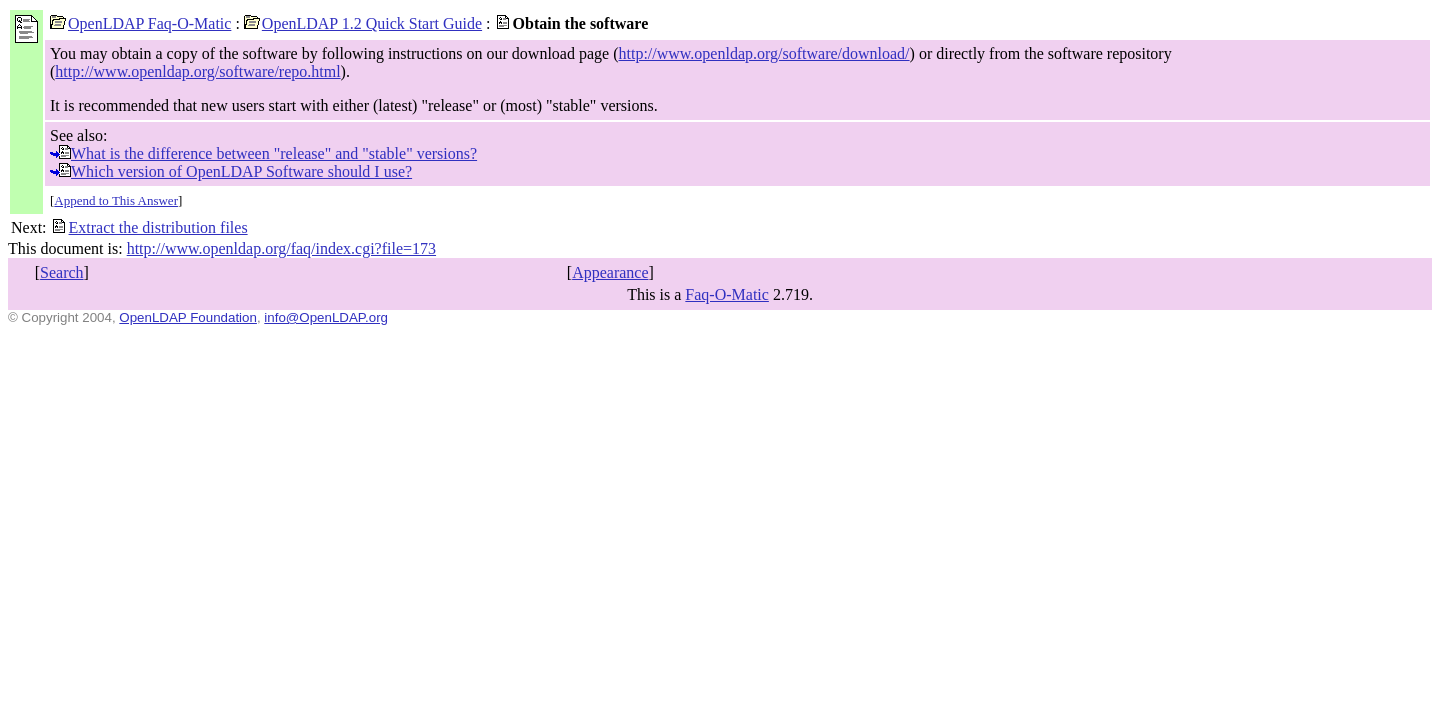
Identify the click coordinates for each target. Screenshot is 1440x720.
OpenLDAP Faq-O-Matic (140, 23)
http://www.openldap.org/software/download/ (764, 53)
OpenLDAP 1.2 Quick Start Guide (363, 23)
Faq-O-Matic (727, 294)
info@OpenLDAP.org (326, 317)
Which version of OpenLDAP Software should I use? (231, 171)
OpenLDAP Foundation (188, 317)
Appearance (610, 272)
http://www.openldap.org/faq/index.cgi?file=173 (281, 248)
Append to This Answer (116, 200)
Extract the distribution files (149, 227)
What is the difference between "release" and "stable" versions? (263, 153)
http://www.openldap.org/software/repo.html (197, 71)
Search (62, 272)
